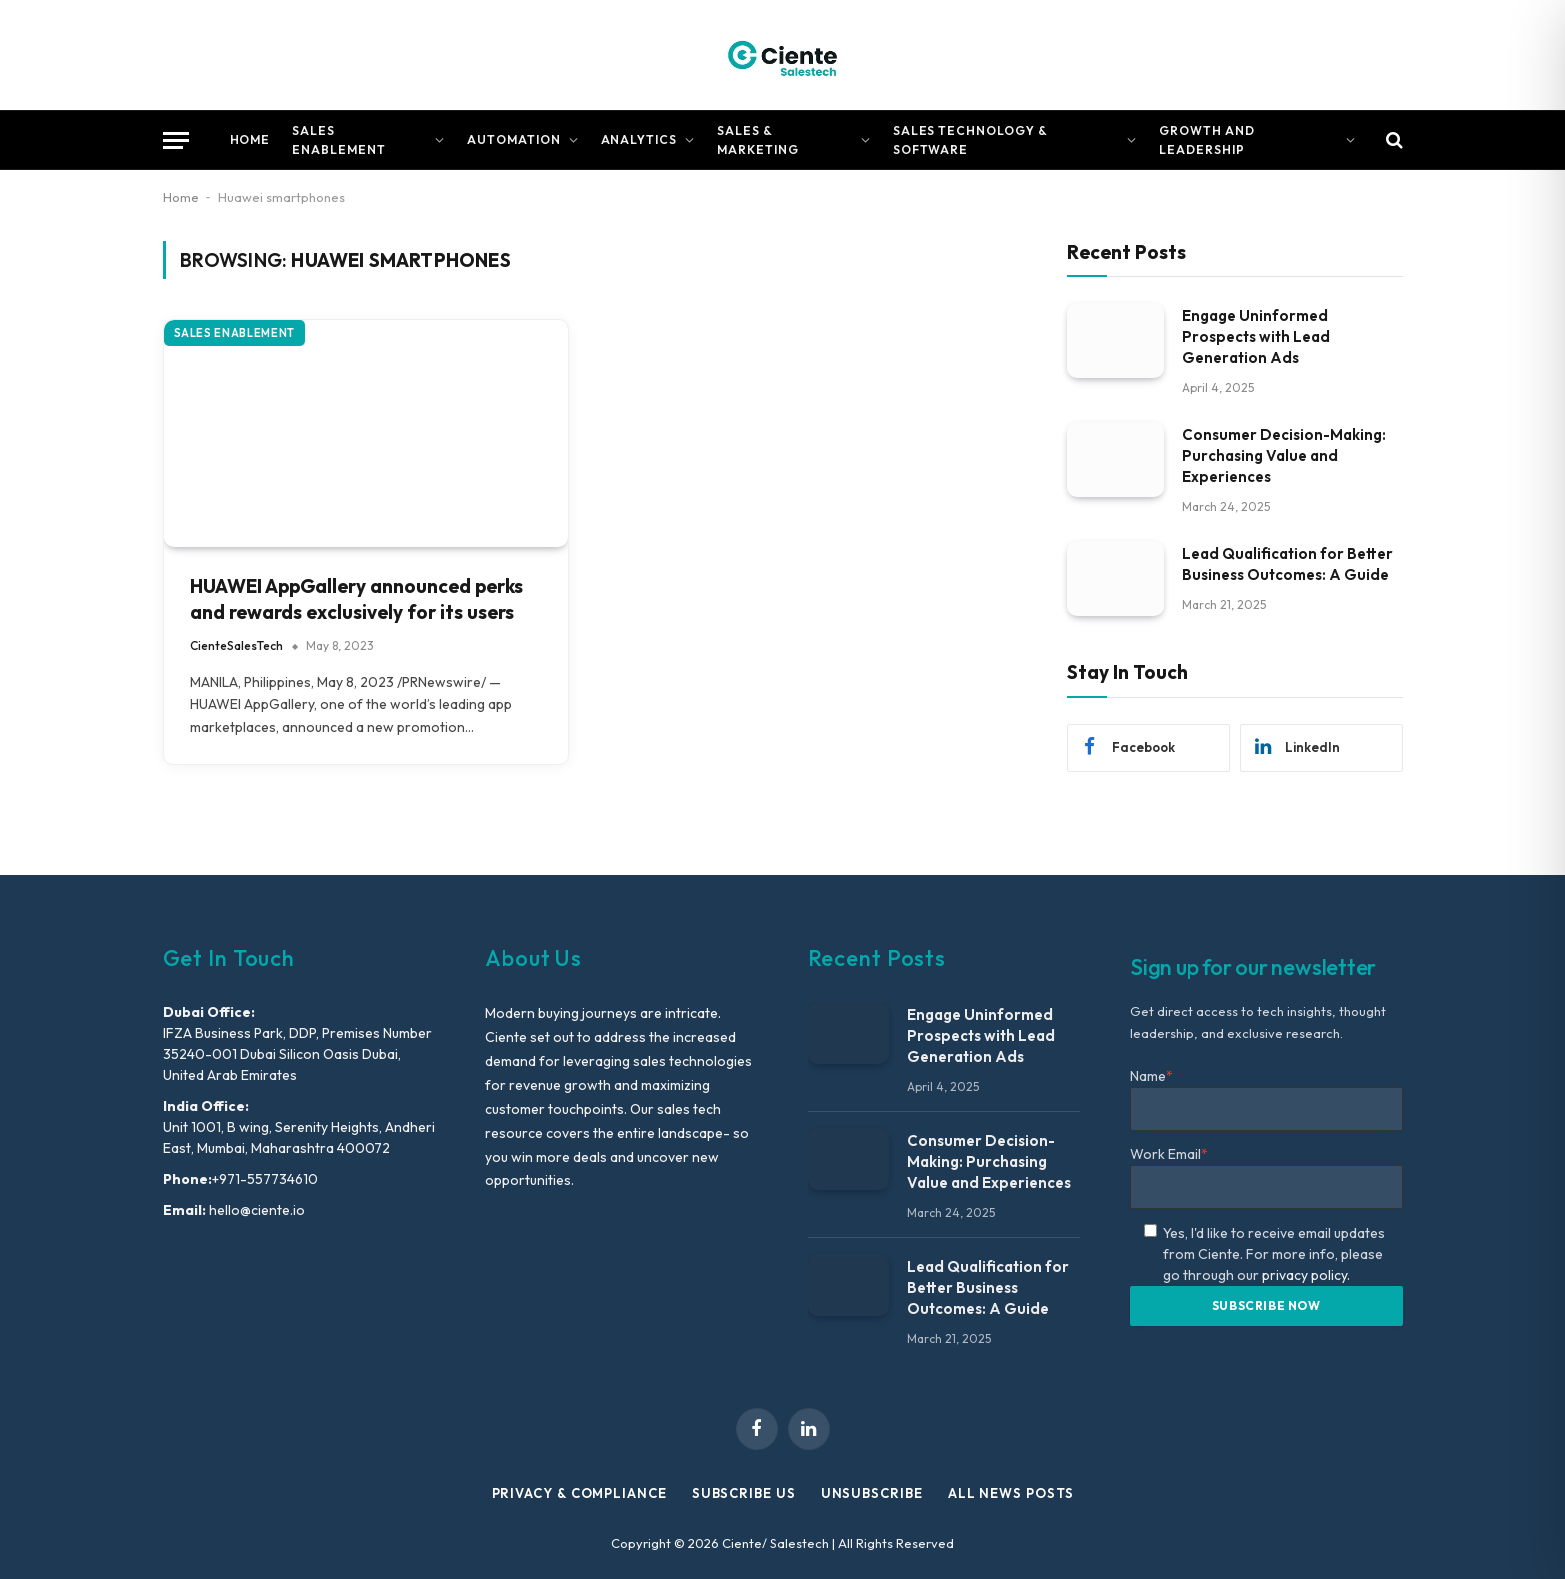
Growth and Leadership (1207, 140)
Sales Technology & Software (970, 140)
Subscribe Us (744, 1493)
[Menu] (176, 140)
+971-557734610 (265, 1179)
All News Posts (1011, 1493)
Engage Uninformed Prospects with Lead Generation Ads (1256, 336)
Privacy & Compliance (579, 1493)
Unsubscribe (872, 1493)
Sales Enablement (339, 140)
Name (1151, 1076)
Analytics (639, 139)
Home (250, 139)
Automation (514, 139)
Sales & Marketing (758, 140)
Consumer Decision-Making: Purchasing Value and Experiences (1284, 455)
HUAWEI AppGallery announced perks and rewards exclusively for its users (356, 599)
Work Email (1169, 1154)
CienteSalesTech (236, 645)
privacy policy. (1306, 1275)
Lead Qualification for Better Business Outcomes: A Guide (1287, 564)
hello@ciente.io (255, 1210)
